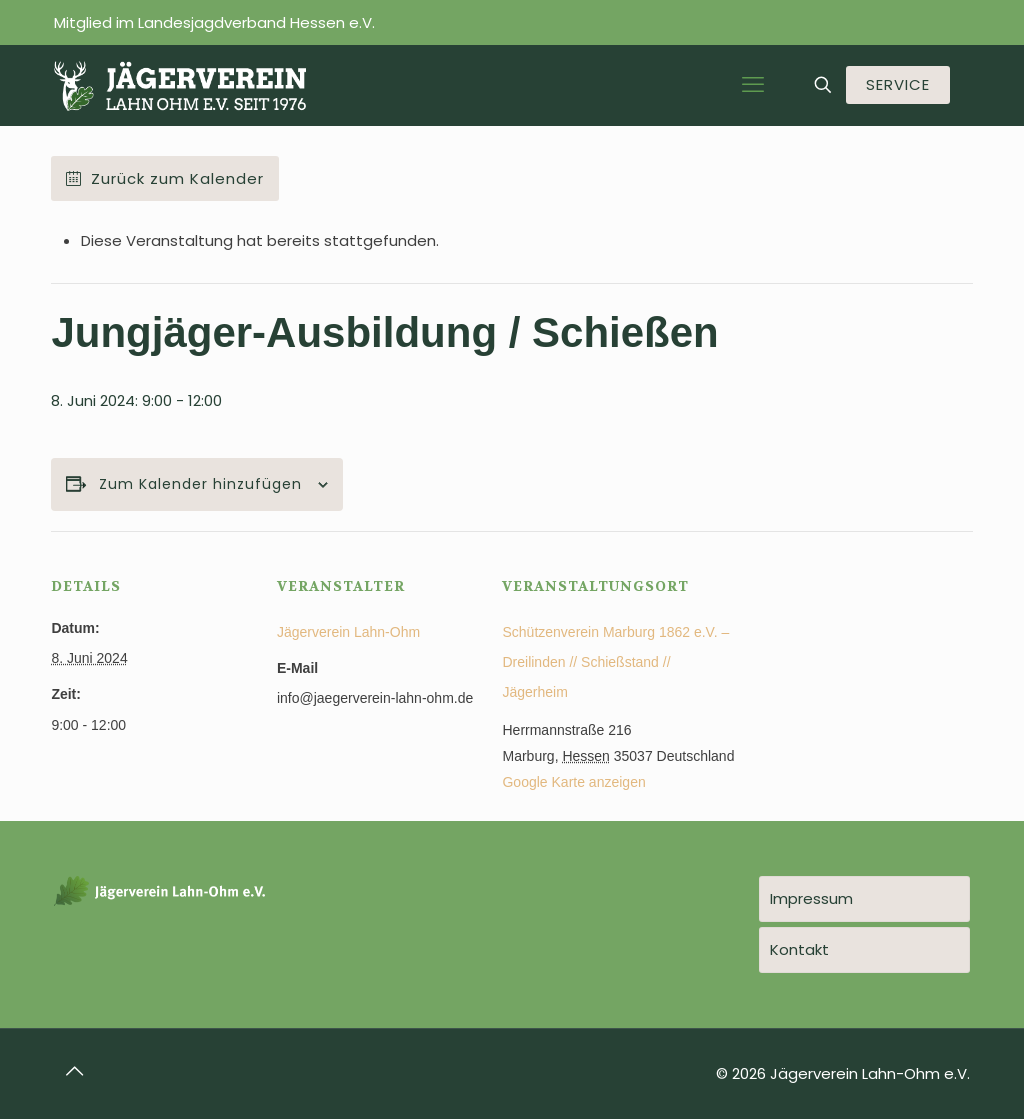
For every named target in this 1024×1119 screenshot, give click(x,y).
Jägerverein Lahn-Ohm (348, 632)
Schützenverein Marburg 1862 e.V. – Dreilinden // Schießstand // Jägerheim (615, 662)
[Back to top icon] (75, 1071)
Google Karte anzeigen (573, 782)
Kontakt (799, 949)
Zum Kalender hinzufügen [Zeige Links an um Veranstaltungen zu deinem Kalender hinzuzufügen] (200, 484)
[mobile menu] (753, 85)
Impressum (811, 898)
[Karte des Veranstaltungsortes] (867, 668)
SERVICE (898, 84)
